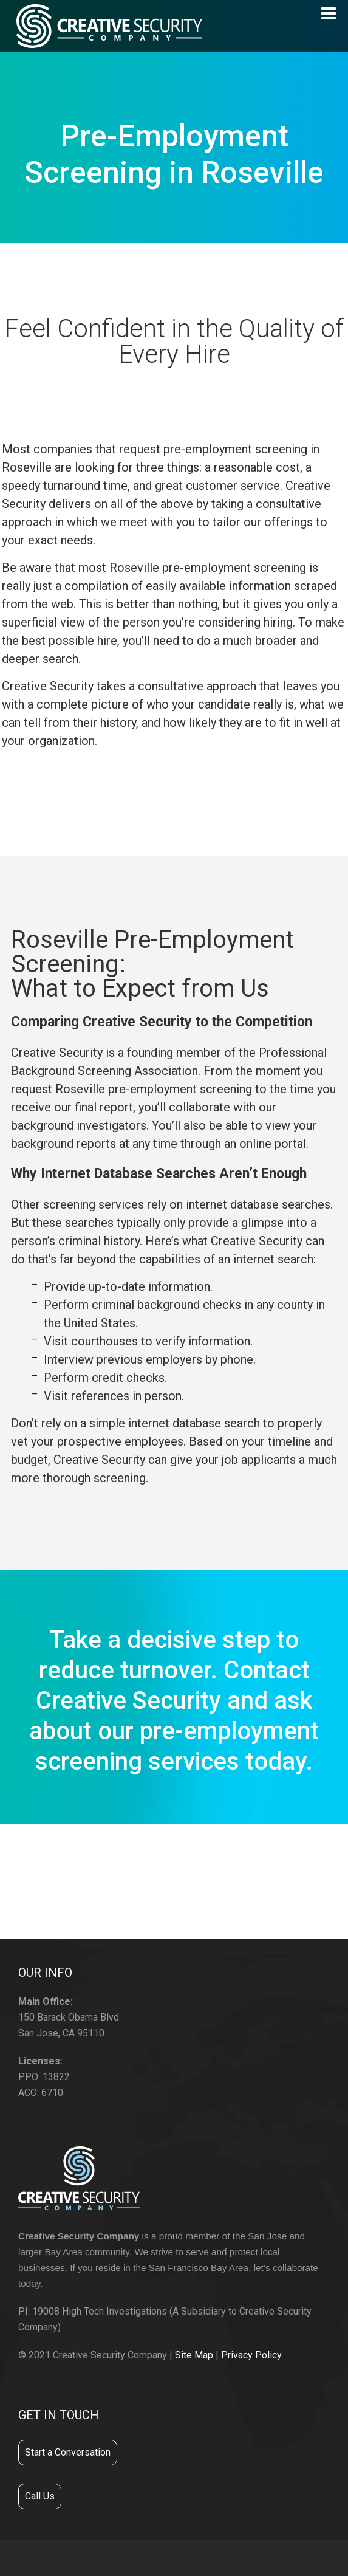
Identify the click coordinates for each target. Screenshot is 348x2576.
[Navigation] (328, 13)
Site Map (194, 2355)
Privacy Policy (251, 2355)
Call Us (40, 2496)
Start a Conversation (68, 2452)
